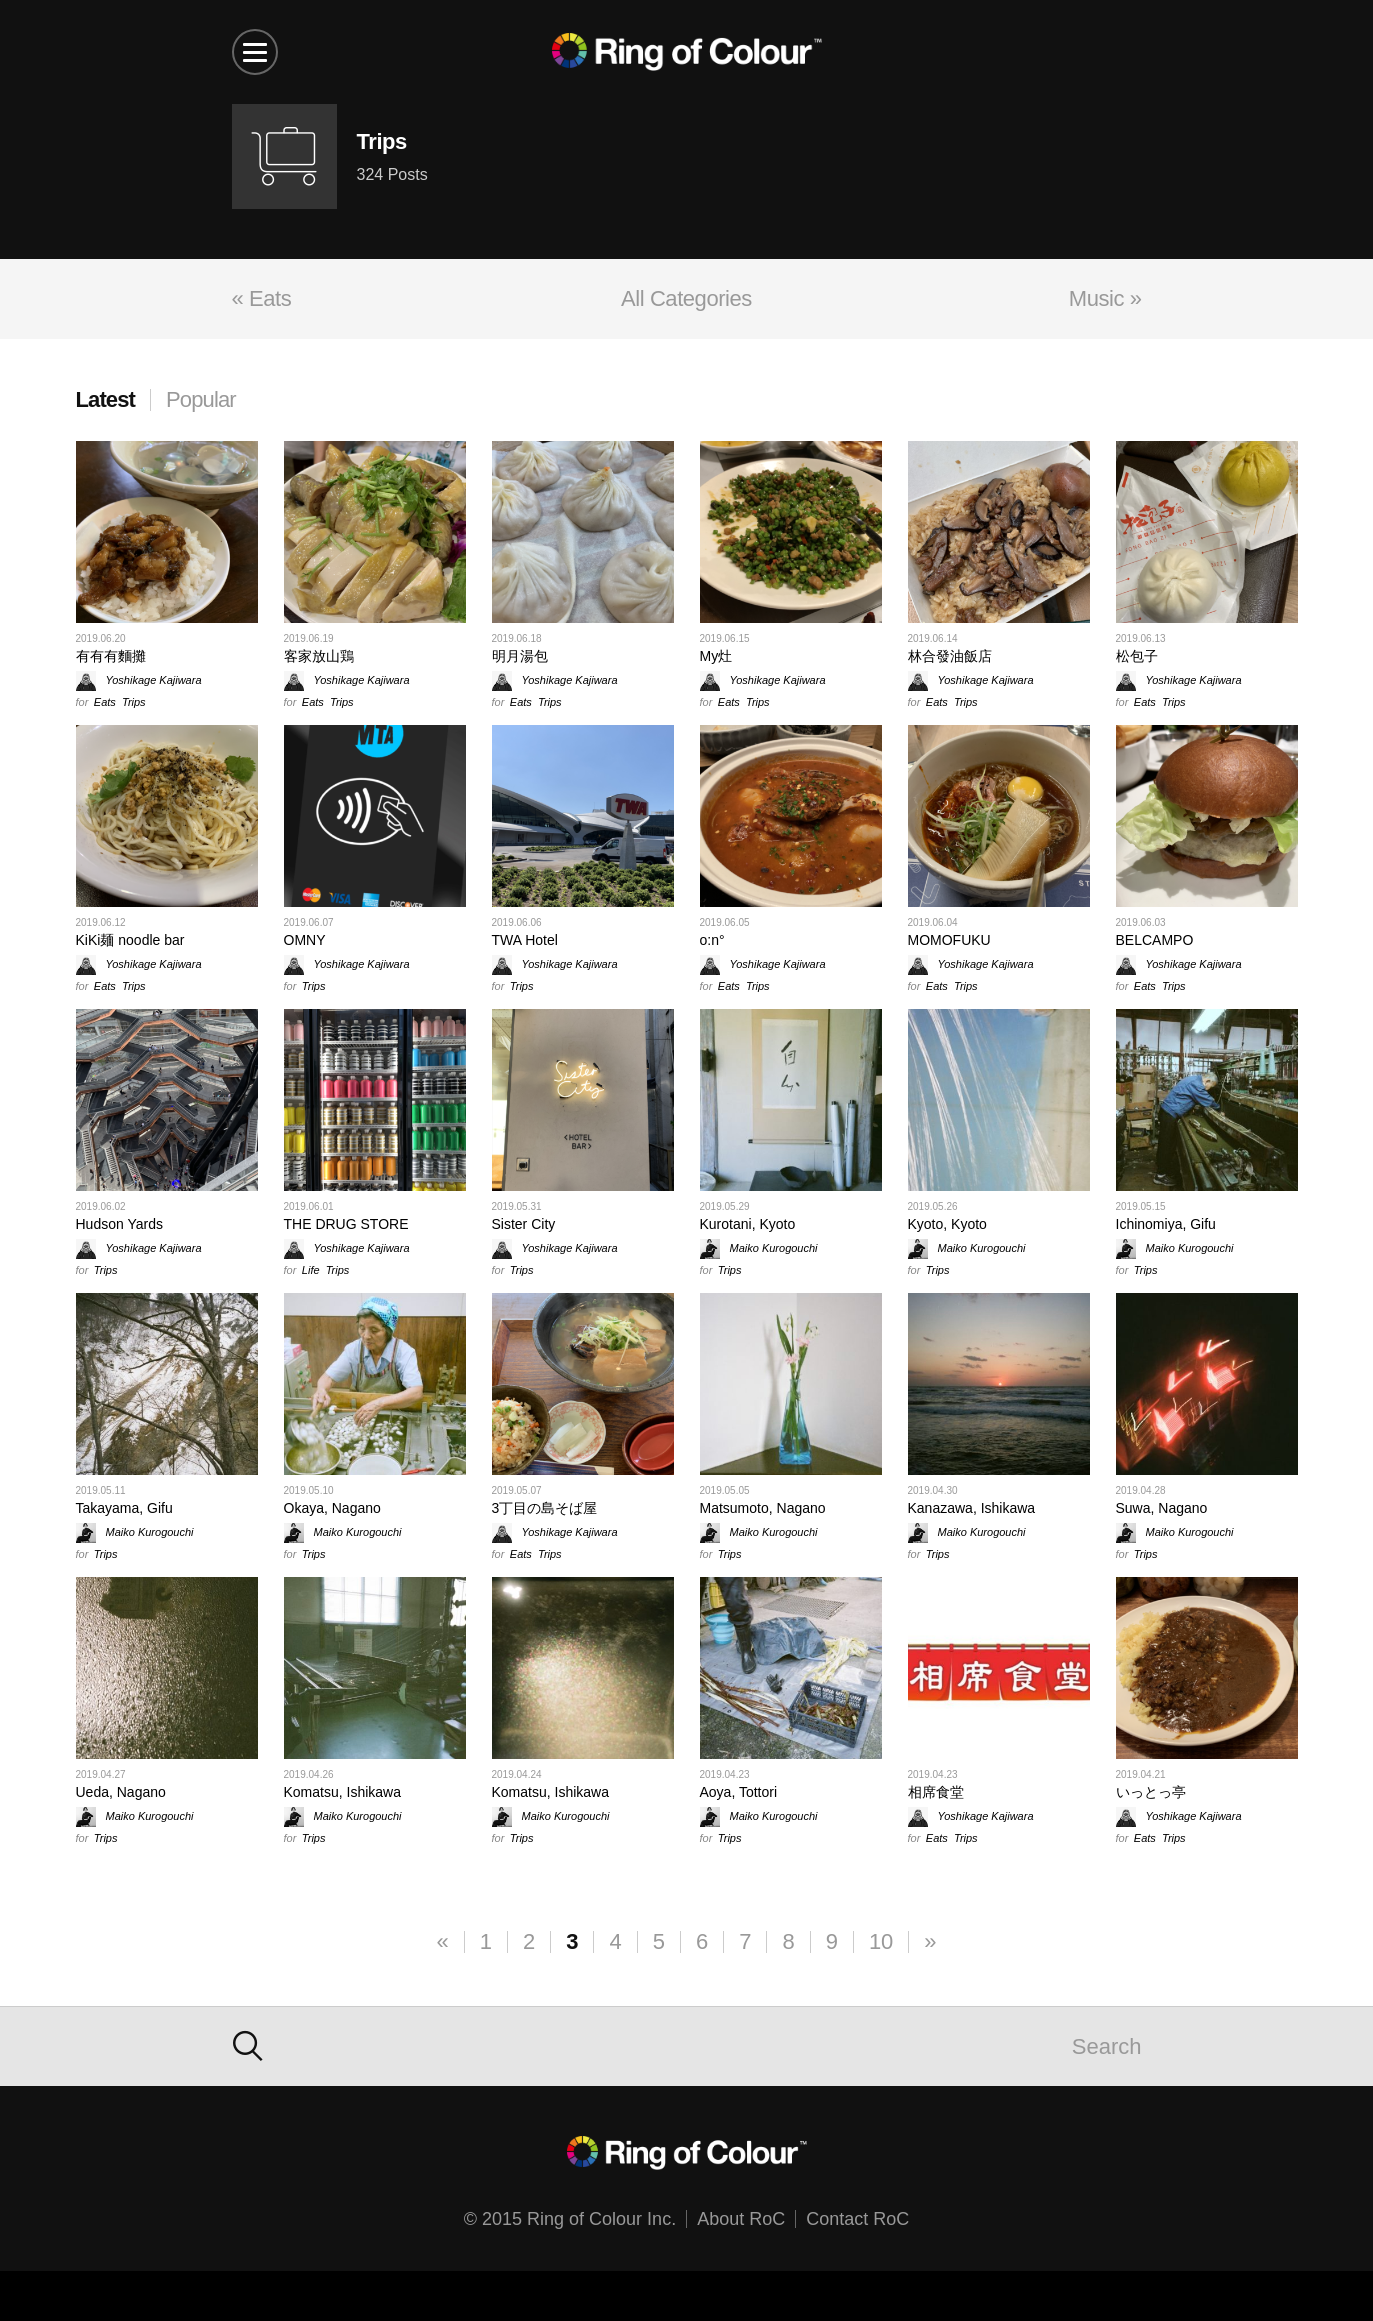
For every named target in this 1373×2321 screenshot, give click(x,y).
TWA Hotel (525, 940)
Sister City (524, 1224)
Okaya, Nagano (332, 1508)
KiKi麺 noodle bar (130, 940)
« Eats (262, 298)
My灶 (716, 656)
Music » (1105, 298)
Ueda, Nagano (121, 1792)
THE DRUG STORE (346, 1224)
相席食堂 (936, 1792)
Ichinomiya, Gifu (1166, 1224)
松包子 (1137, 656)
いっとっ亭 (1151, 1792)
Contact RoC (857, 2219)
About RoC (741, 2219)
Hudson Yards (119, 1224)
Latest (106, 399)
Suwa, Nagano (1162, 1508)
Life (311, 1270)
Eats (105, 702)
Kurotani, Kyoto (748, 1224)
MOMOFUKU (949, 940)
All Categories (686, 298)
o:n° (712, 940)
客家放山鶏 (319, 656)
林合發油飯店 (950, 656)
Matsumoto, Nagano (763, 1508)
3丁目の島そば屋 (545, 1508)
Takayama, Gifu (124, 1508)
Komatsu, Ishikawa (343, 1792)
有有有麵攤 (111, 656)
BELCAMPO (1155, 940)
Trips (134, 702)
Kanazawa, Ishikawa (972, 1508)
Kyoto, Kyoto (947, 1224)
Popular (201, 399)
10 (881, 1941)
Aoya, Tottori (739, 1792)
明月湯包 (520, 656)
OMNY (305, 940)
